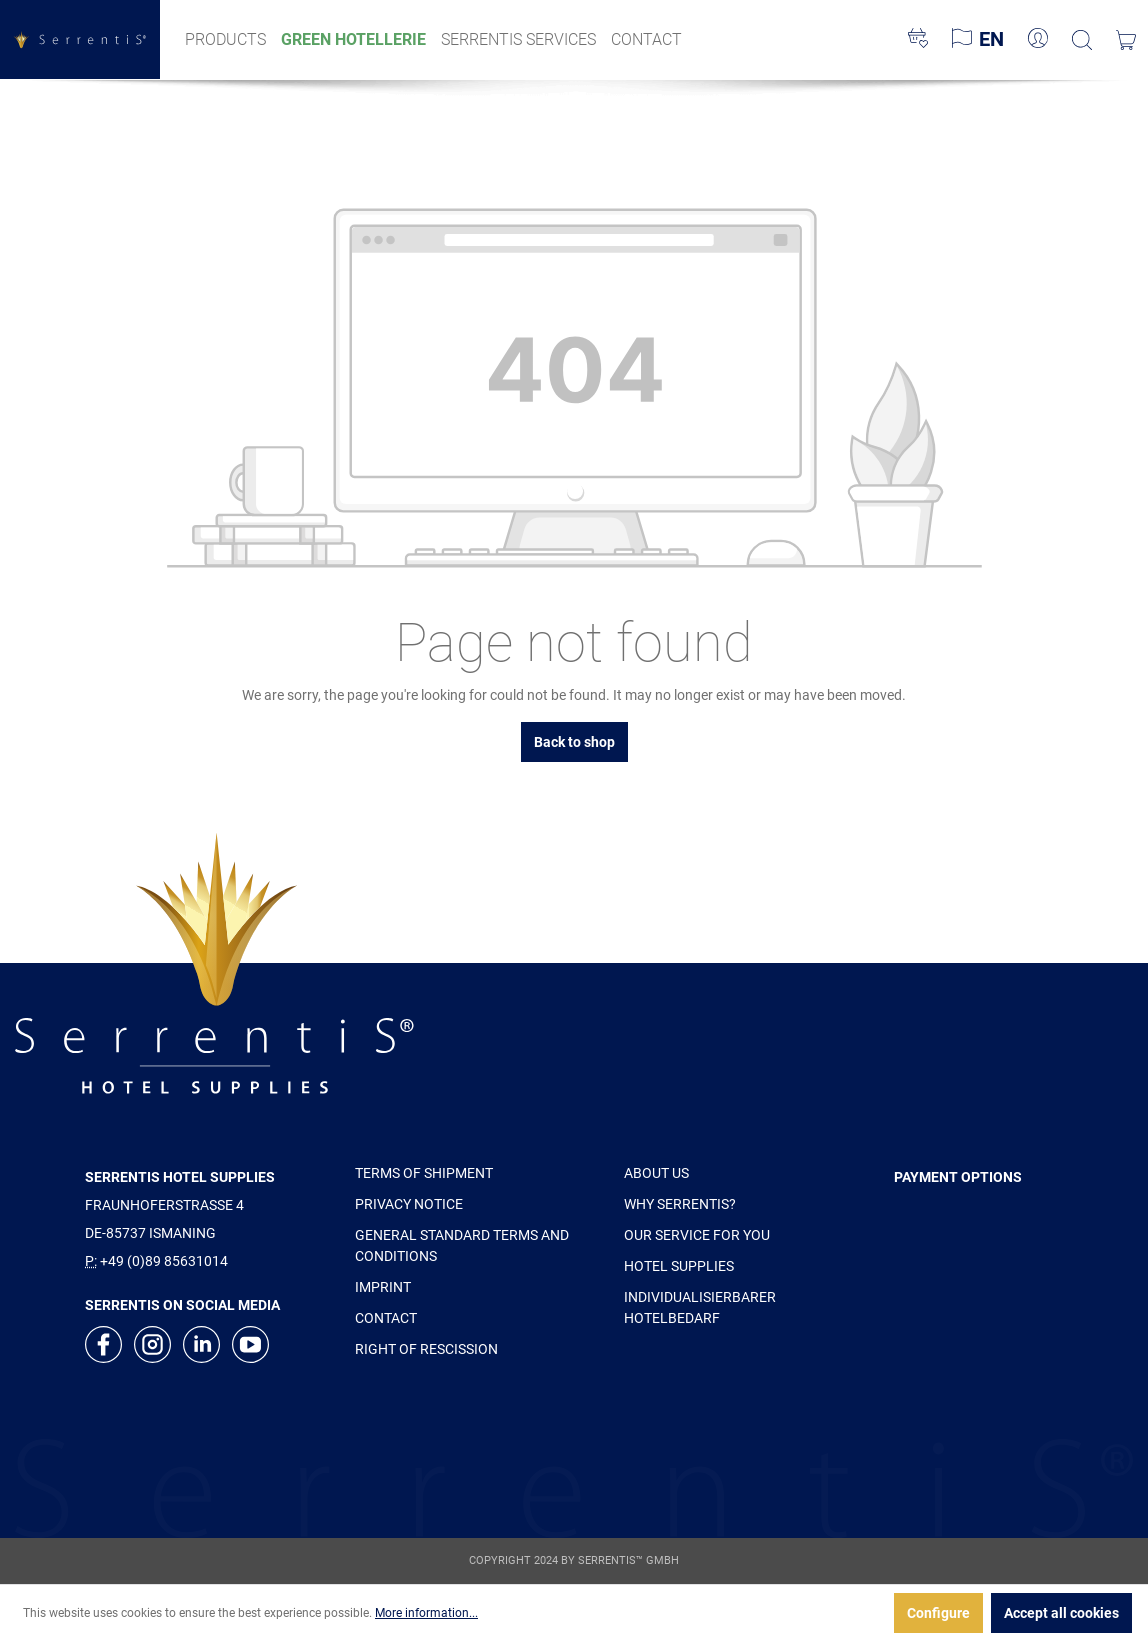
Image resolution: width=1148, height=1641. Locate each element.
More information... (426, 1613)
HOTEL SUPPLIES (679, 1266)
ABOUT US (656, 1173)
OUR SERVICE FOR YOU (697, 1235)
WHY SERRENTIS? (680, 1204)
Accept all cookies (1061, 1613)
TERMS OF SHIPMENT (424, 1173)
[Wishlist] (918, 40)
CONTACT (386, 1318)
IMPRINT (383, 1287)
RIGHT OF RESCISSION (426, 1349)
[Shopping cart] (1126, 40)
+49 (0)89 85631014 (164, 1261)
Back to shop (574, 742)
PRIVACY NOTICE (409, 1204)
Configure (938, 1613)
